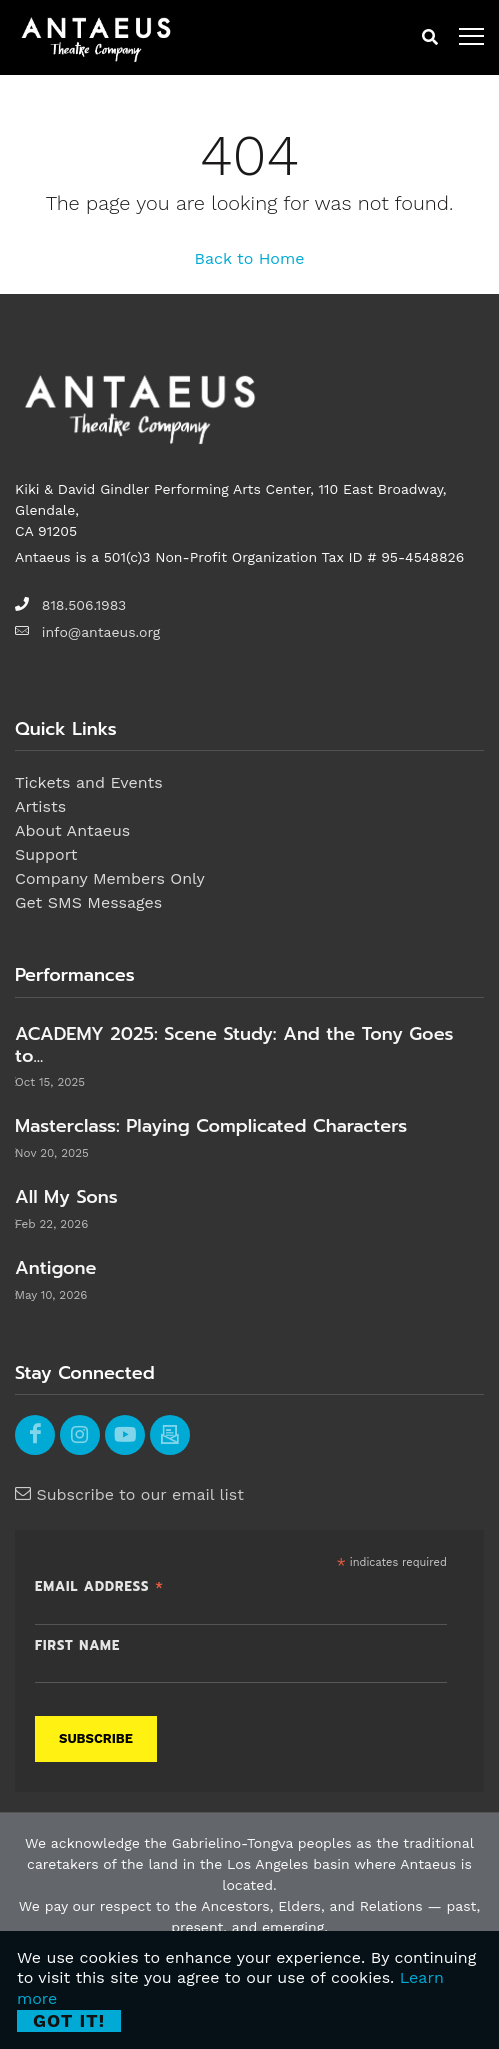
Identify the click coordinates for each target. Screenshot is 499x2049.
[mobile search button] (430, 38)
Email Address (99, 1586)
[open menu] (471, 37)
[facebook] (35, 1435)
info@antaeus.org (101, 632)
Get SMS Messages (88, 902)
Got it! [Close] (69, 2020)
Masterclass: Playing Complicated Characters (211, 1126)
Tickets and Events (89, 782)
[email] (170, 1435)
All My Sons (66, 1197)
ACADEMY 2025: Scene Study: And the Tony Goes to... (234, 1045)
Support (46, 854)
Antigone (55, 1268)
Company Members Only (110, 878)
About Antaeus (72, 830)
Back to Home (250, 258)
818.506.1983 (84, 605)
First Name (77, 1646)
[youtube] (125, 1435)
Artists (40, 806)
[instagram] (80, 1435)
